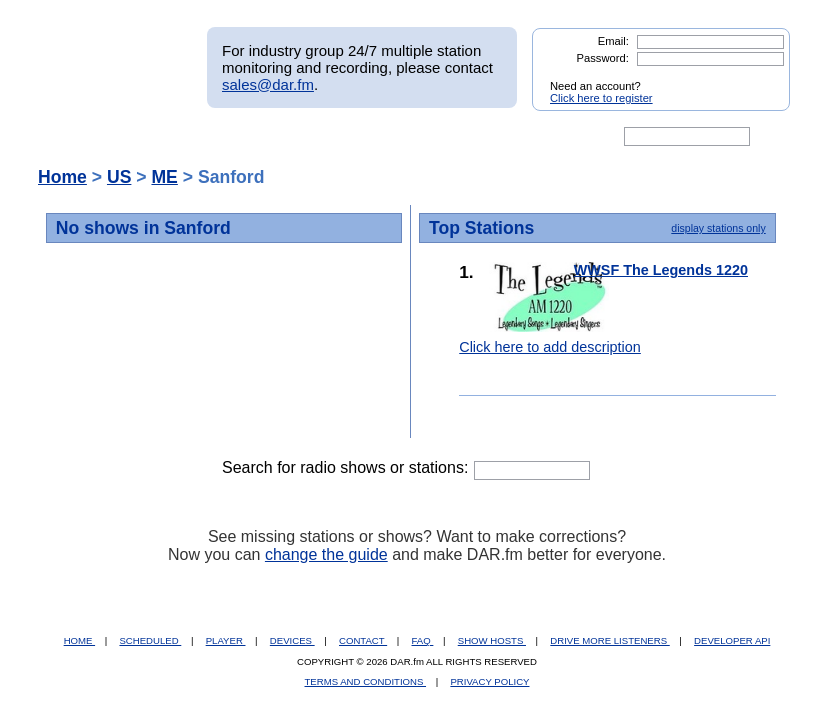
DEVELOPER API (732, 640)
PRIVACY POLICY (489, 681)
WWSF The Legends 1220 (661, 270)
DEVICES (292, 640)
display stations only (718, 228)
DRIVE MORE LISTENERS (609, 640)
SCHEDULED (150, 640)
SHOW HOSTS (492, 640)
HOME (79, 640)
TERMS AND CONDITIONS (366, 681)
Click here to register (601, 98)
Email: (613, 41)
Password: (603, 58)
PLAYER (226, 640)
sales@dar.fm (268, 84)
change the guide (326, 554)
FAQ (423, 640)
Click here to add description (550, 347)
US (119, 177)
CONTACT (363, 640)
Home (62, 177)
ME (164, 177)
